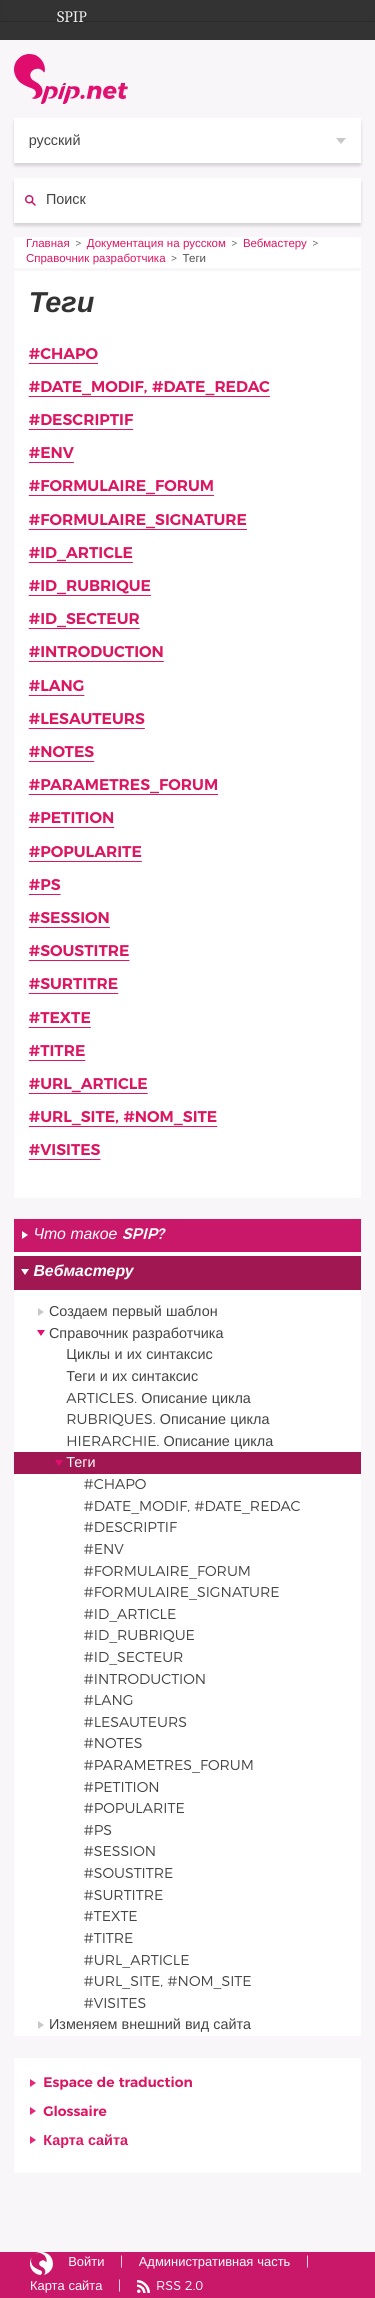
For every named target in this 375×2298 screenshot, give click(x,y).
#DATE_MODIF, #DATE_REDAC (149, 388)
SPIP (56, 14)
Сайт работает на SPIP (41, 2264)
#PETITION (71, 819)
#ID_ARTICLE (81, 554)
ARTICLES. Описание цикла (158, 1398)
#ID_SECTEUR (84, 620)
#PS (45, 886)
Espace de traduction (118, 2082)
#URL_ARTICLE (88, 1085)
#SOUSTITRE (79, 952)
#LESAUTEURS (87, 720)
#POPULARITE (85, 853)
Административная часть (215, 2262)
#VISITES (65, 1151)
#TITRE (57, 1052)
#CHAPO (63, 355)
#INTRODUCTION (96, 653)
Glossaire (75, 2111)
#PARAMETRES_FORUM (123, 786)
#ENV (51, 454)
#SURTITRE (73, 985)
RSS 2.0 (179, 2286)
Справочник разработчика (96, 259)
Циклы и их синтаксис (139, 1354)
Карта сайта (85, 2140)
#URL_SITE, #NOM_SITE (123, 1118)
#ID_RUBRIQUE (90, 587)
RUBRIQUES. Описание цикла (167, 1419)
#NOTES (61, 753)
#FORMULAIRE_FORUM (121, 487)
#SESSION (69, 919)
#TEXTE (60, 1019)
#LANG (57, 687)
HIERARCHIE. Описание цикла (169, 1441)
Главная (48, 244)
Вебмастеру (275, 244)
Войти (86, 2262)
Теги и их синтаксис (132, 1376)
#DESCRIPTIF (81, 421)
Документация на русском (156, 244)
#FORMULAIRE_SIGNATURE (138, 521)
